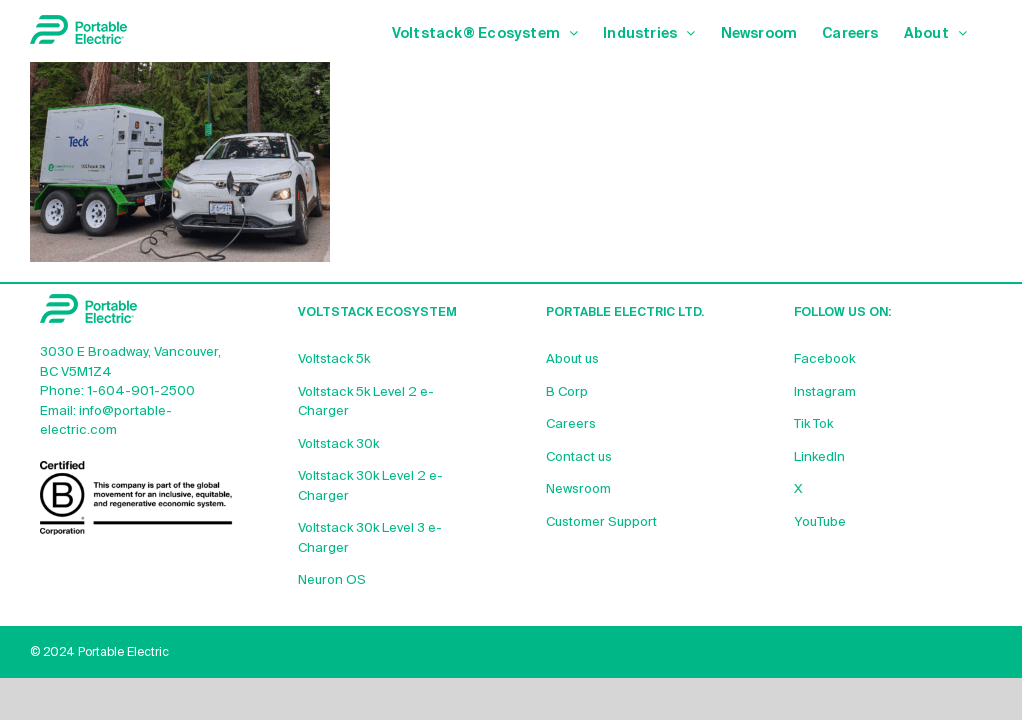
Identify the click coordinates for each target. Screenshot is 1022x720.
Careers (571, 424)
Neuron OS (332, 580)
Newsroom (578, 489)
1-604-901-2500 (141, 391)
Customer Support (601, 522)
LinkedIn (819, 457)
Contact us (579, 457)
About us (572, 359)
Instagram (825, 392)
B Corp (567, 392)
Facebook (824, 359)
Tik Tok (813, 424)
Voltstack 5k (334, 359)
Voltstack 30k (338, 444)
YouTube (820, 522)
